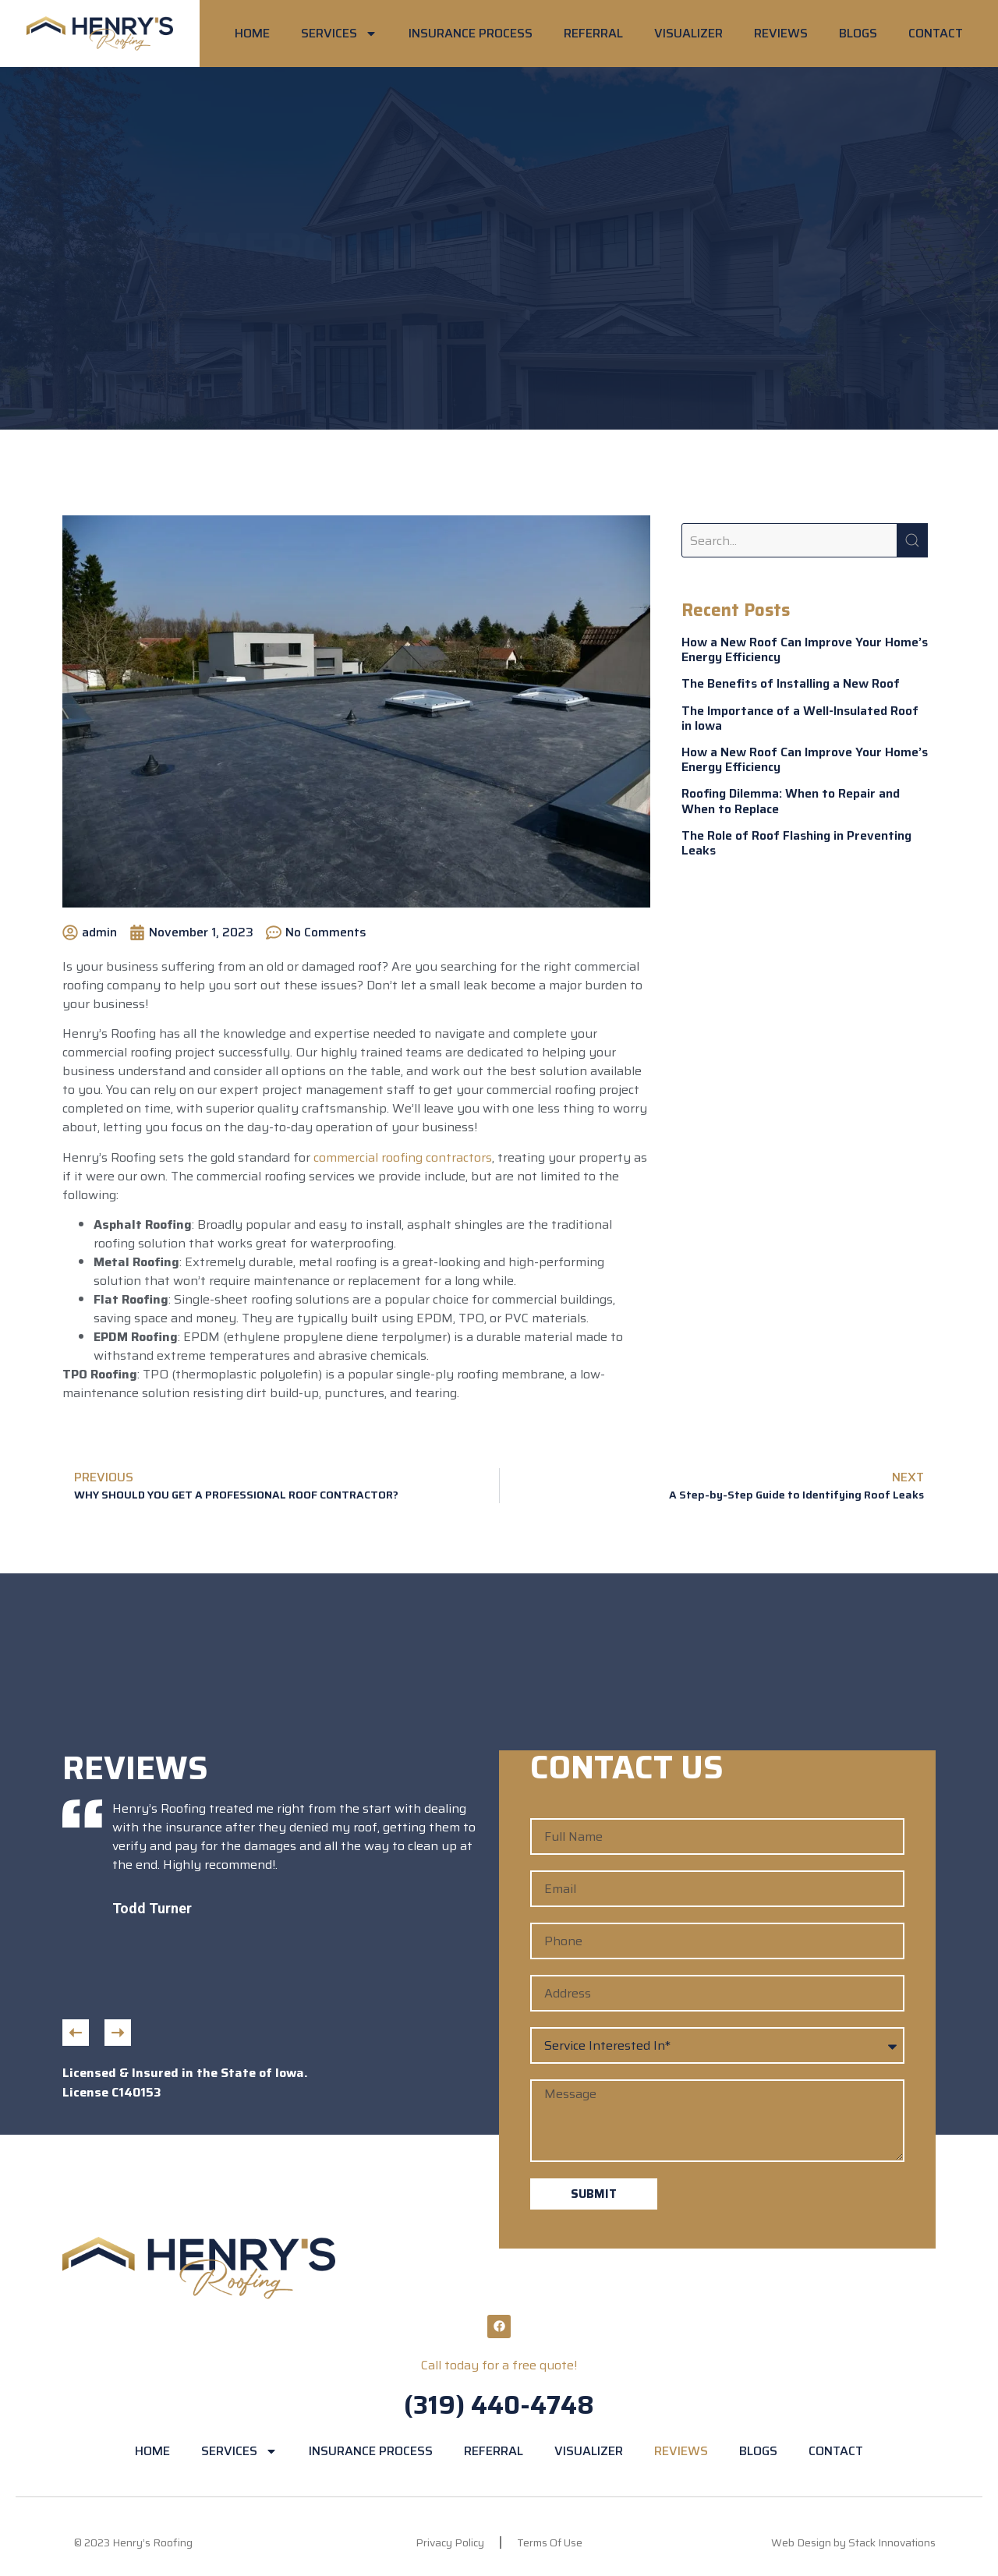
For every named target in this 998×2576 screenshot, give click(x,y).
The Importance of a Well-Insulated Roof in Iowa (799, 718)
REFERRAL (593, 33)
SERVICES (339, 33)
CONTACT (935, 33)
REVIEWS (781, 33)
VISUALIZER (688, 33)
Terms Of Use (549, 2542)
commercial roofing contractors (402, 1157)
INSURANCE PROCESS (471, 33)
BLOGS (858, 33)
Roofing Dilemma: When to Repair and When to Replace (790, 801)
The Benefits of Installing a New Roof (790, 683)
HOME (252, 33)
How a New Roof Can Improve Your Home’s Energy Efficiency (804, 649)
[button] (75, 2032)
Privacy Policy (450, 2542)
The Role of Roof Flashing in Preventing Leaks (796, 843)
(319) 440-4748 (499, 2405)
